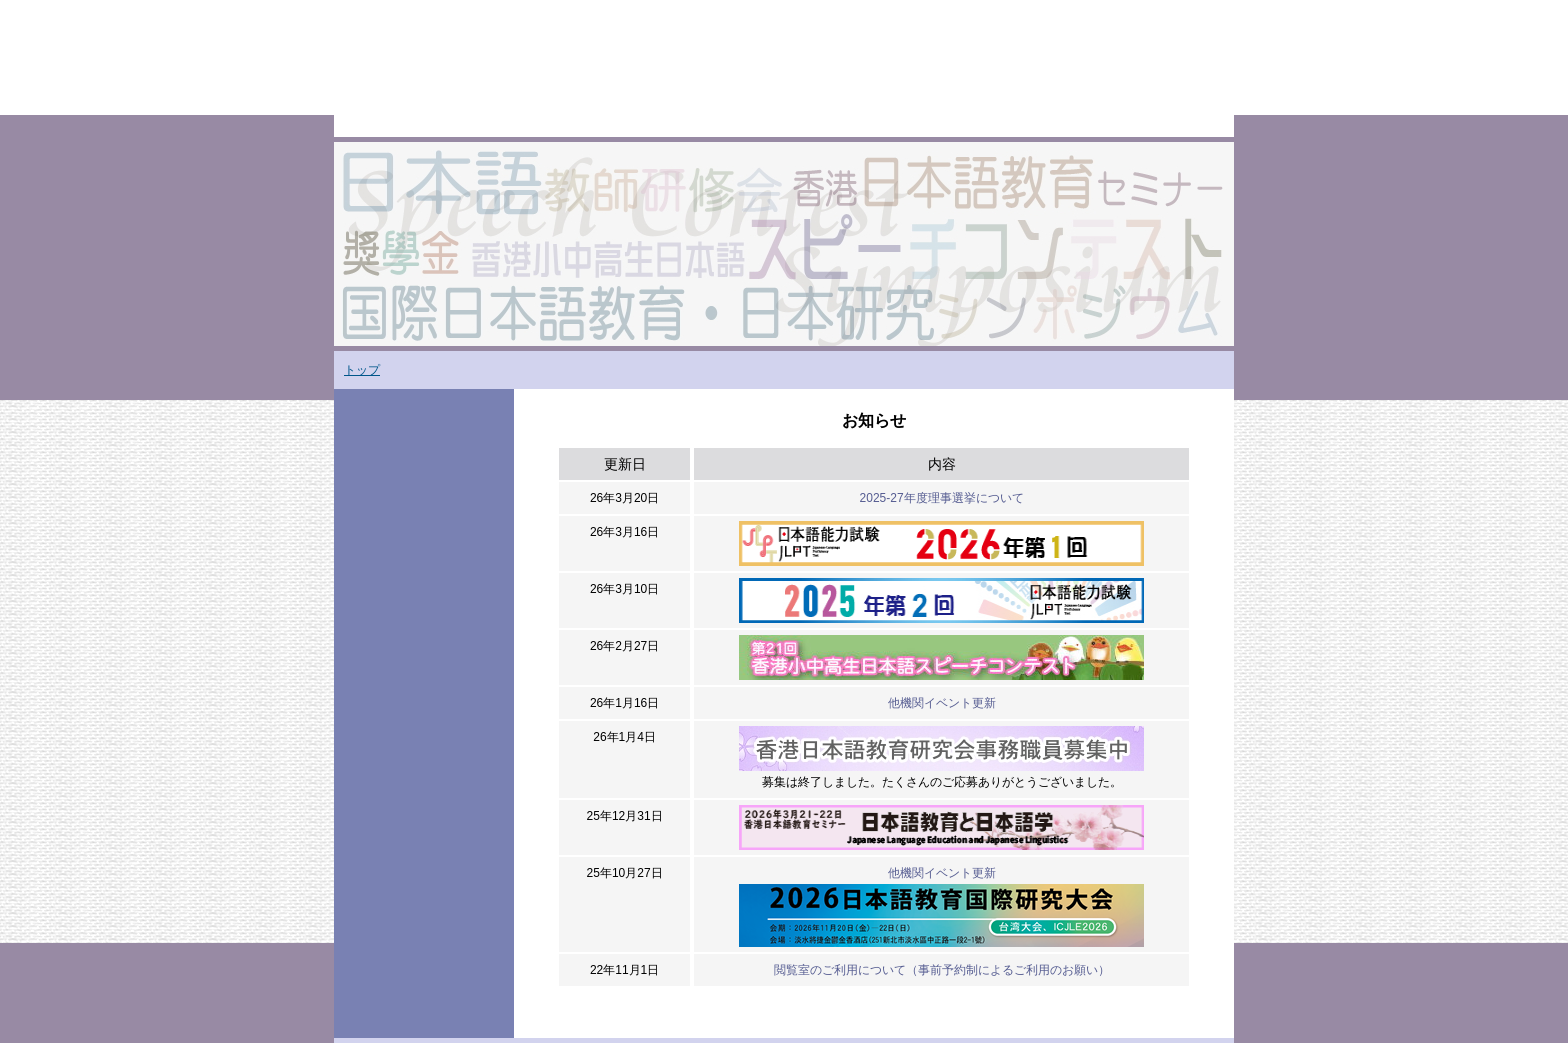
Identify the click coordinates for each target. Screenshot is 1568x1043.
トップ (362, 370)
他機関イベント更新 (942, 703)
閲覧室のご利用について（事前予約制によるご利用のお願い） (942, 970)
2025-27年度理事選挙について (942, 498)
